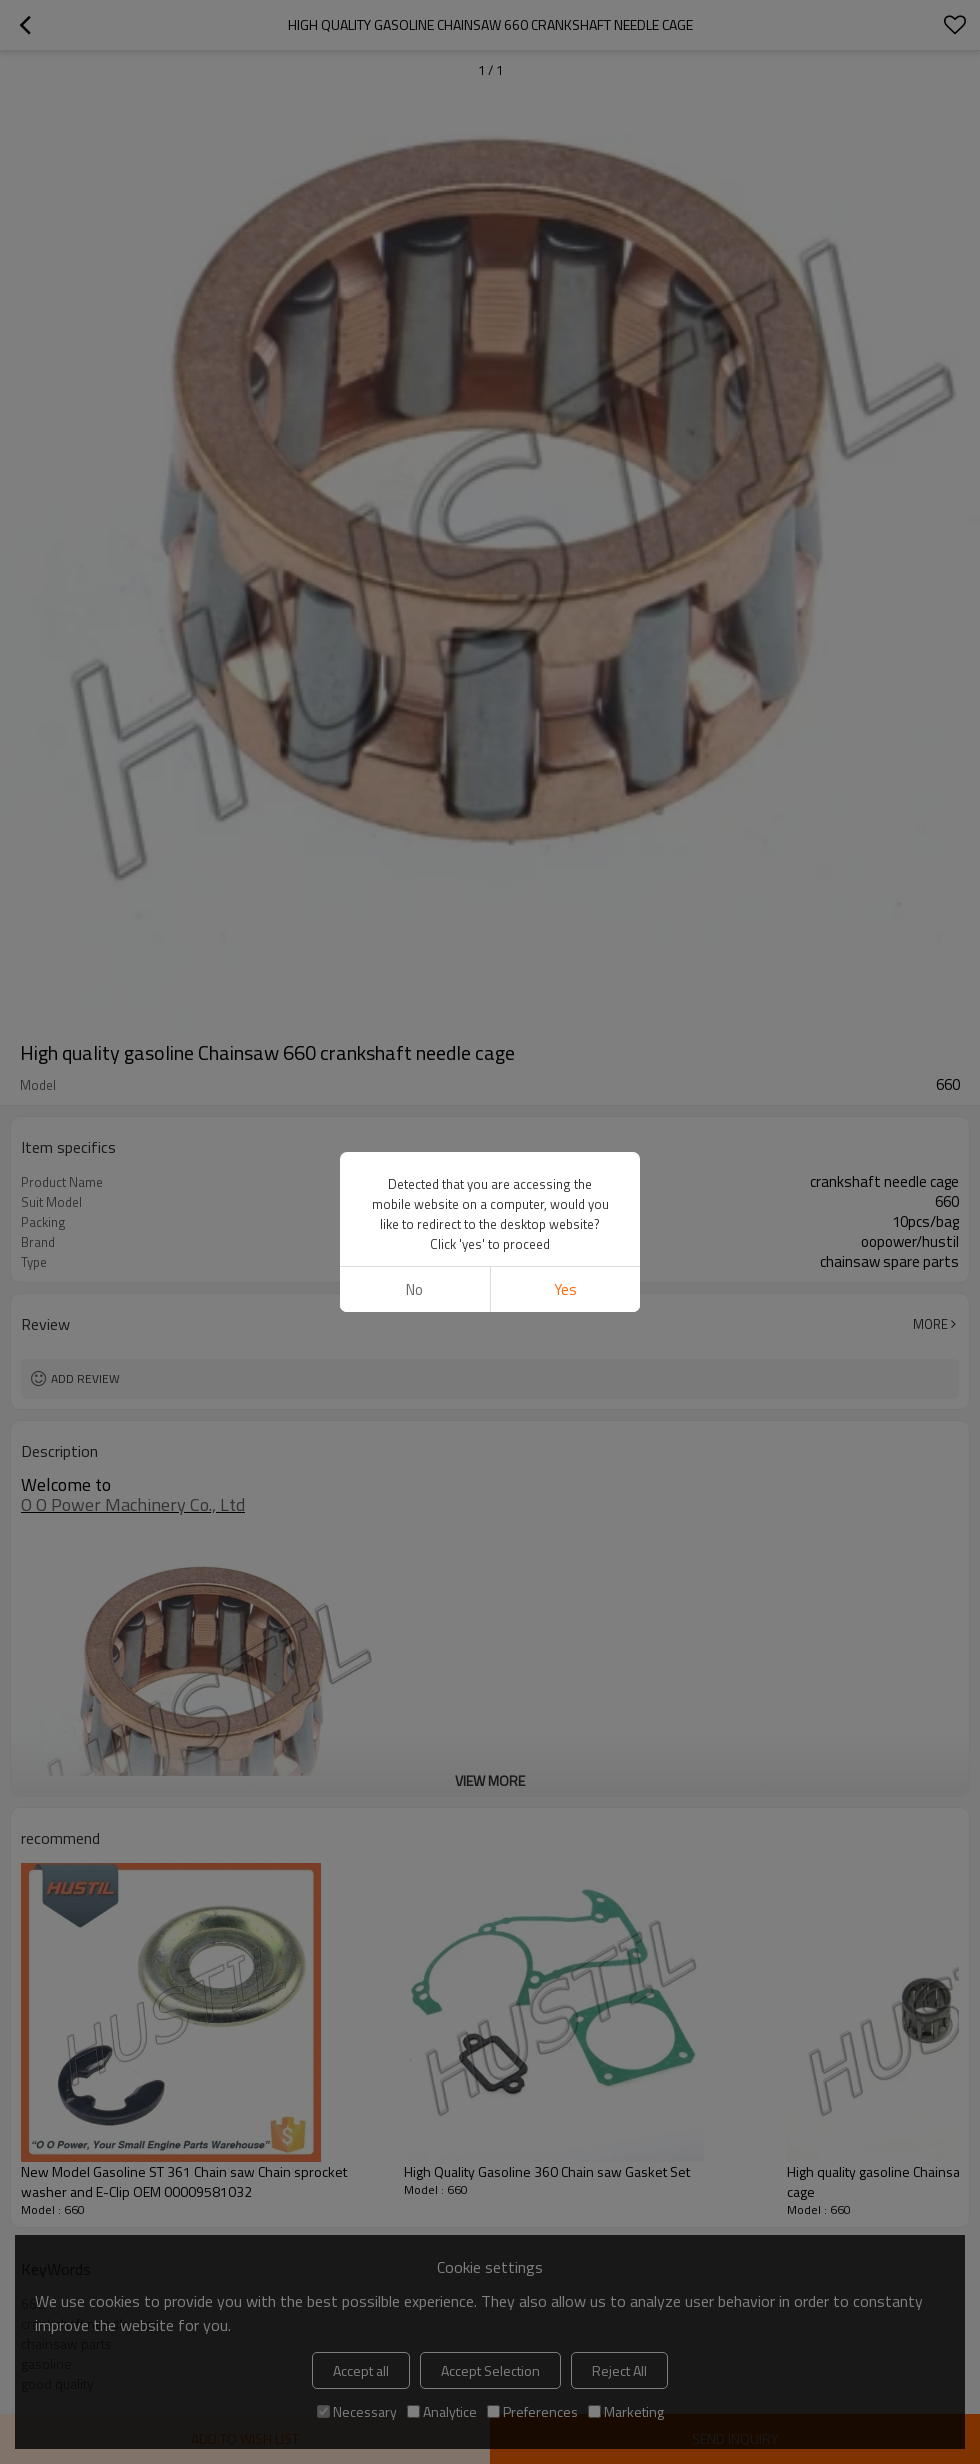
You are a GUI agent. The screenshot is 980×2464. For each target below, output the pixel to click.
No (414, 1289)
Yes (565, 1289)
